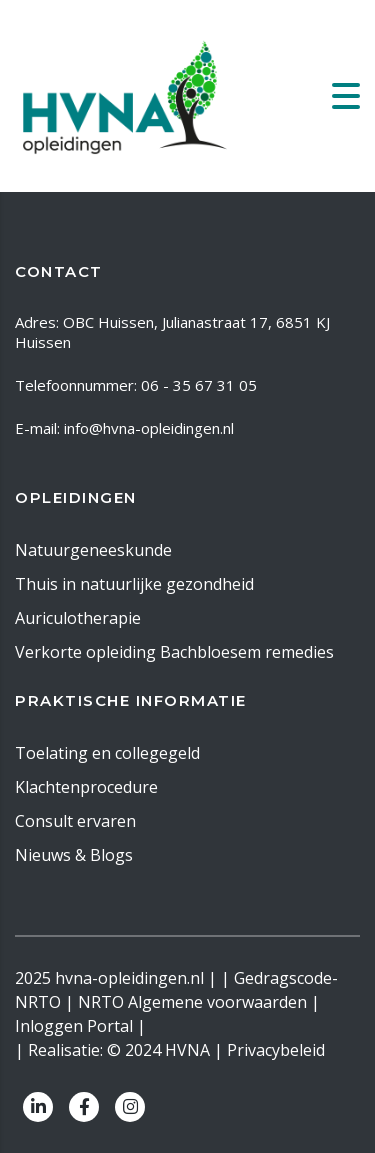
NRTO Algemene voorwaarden (192, 1002)
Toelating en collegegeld (107, 753)
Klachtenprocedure (86, 787)
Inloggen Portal (74, 1026)
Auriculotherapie (78, 618)
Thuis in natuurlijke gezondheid (134, 584)
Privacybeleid (276, 1050)
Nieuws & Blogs (74, 855)
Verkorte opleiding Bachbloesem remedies (174, 652)
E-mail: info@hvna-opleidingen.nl (124, 428)
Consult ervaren (75, 821)
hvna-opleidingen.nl (129, 978)
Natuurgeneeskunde (93, 550)
